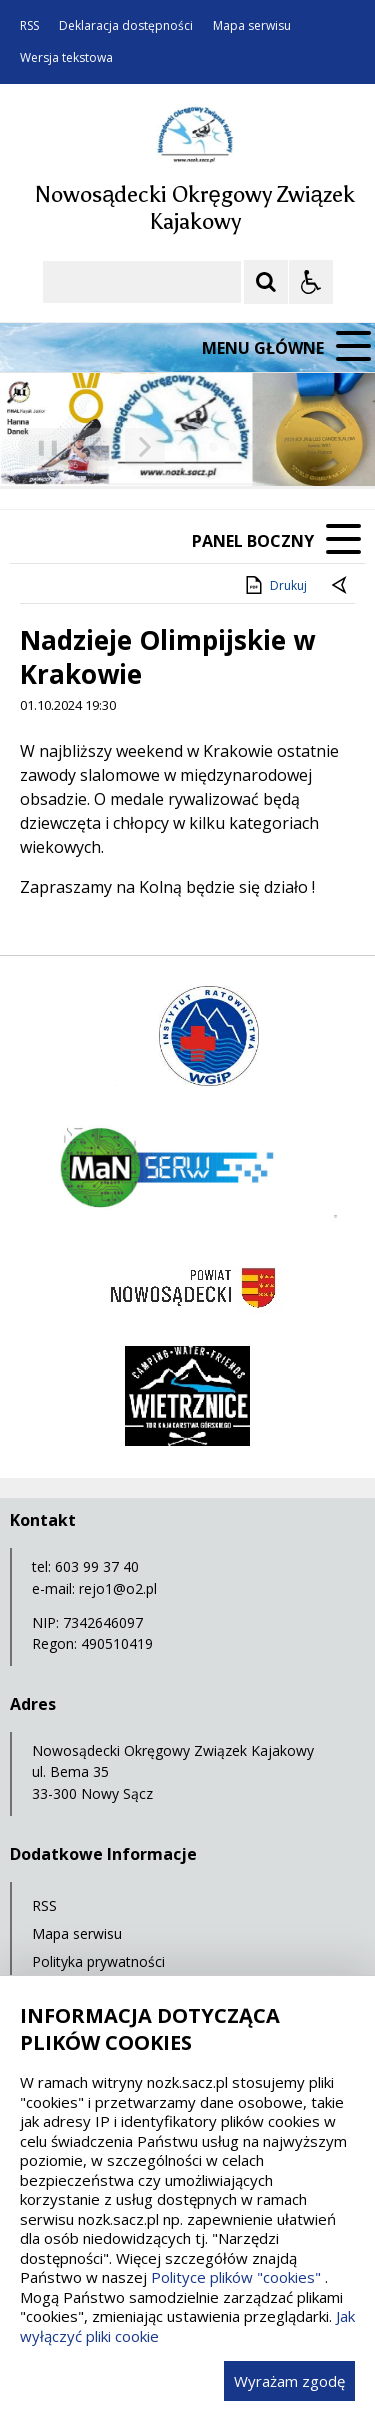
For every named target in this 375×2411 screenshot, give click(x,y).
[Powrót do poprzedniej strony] (341, 586)
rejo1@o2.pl (118, 1588)
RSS (29, 26)
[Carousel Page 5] (270, 447)
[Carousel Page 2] (213, 447)
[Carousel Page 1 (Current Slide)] (194, 447)
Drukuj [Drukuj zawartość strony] (274, 585)
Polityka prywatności (98, 1961)
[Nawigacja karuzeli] (120, 447)
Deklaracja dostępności (126, 26)
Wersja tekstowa (66, 58)
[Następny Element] (145, 447)
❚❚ (40, 446)
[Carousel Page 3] (232, 447)
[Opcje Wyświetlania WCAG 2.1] (311, 282)
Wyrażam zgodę (289, 2381)
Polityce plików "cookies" (236, 2277)
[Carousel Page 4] (251, 447)
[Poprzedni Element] (95, 447)
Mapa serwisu (252, 26)
